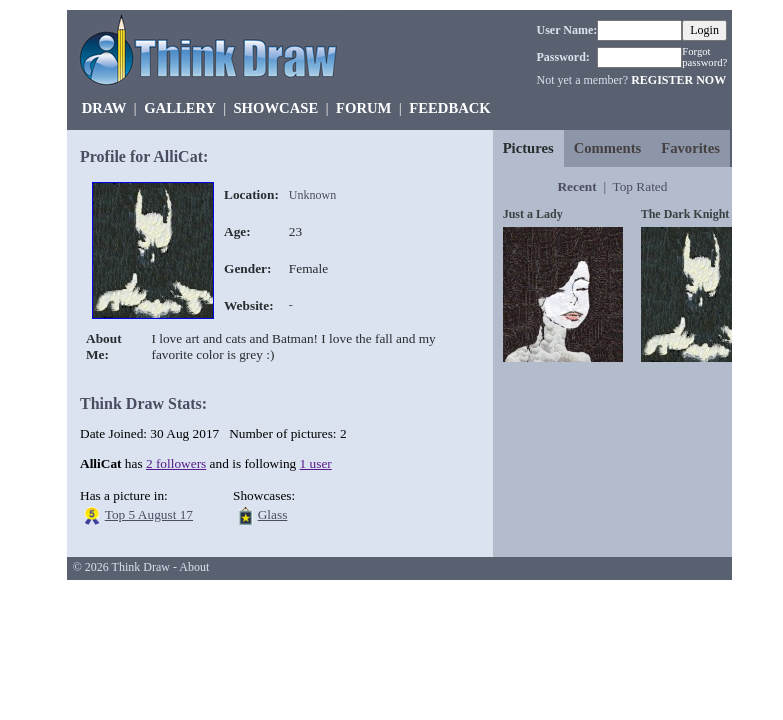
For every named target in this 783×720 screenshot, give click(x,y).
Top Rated (639, 186)
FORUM (363, 108)
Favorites (690, 148)
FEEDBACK (449, 108)
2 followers (176, 463)
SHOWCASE (275, 108)
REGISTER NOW (678, 80)
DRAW (104, 108)
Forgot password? (704, 57)
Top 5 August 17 (149, 514)
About (194, 567)
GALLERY (179, 108)
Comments (608, 148)
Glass (273, 514)
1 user (316, 463)
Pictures (528, 148)
